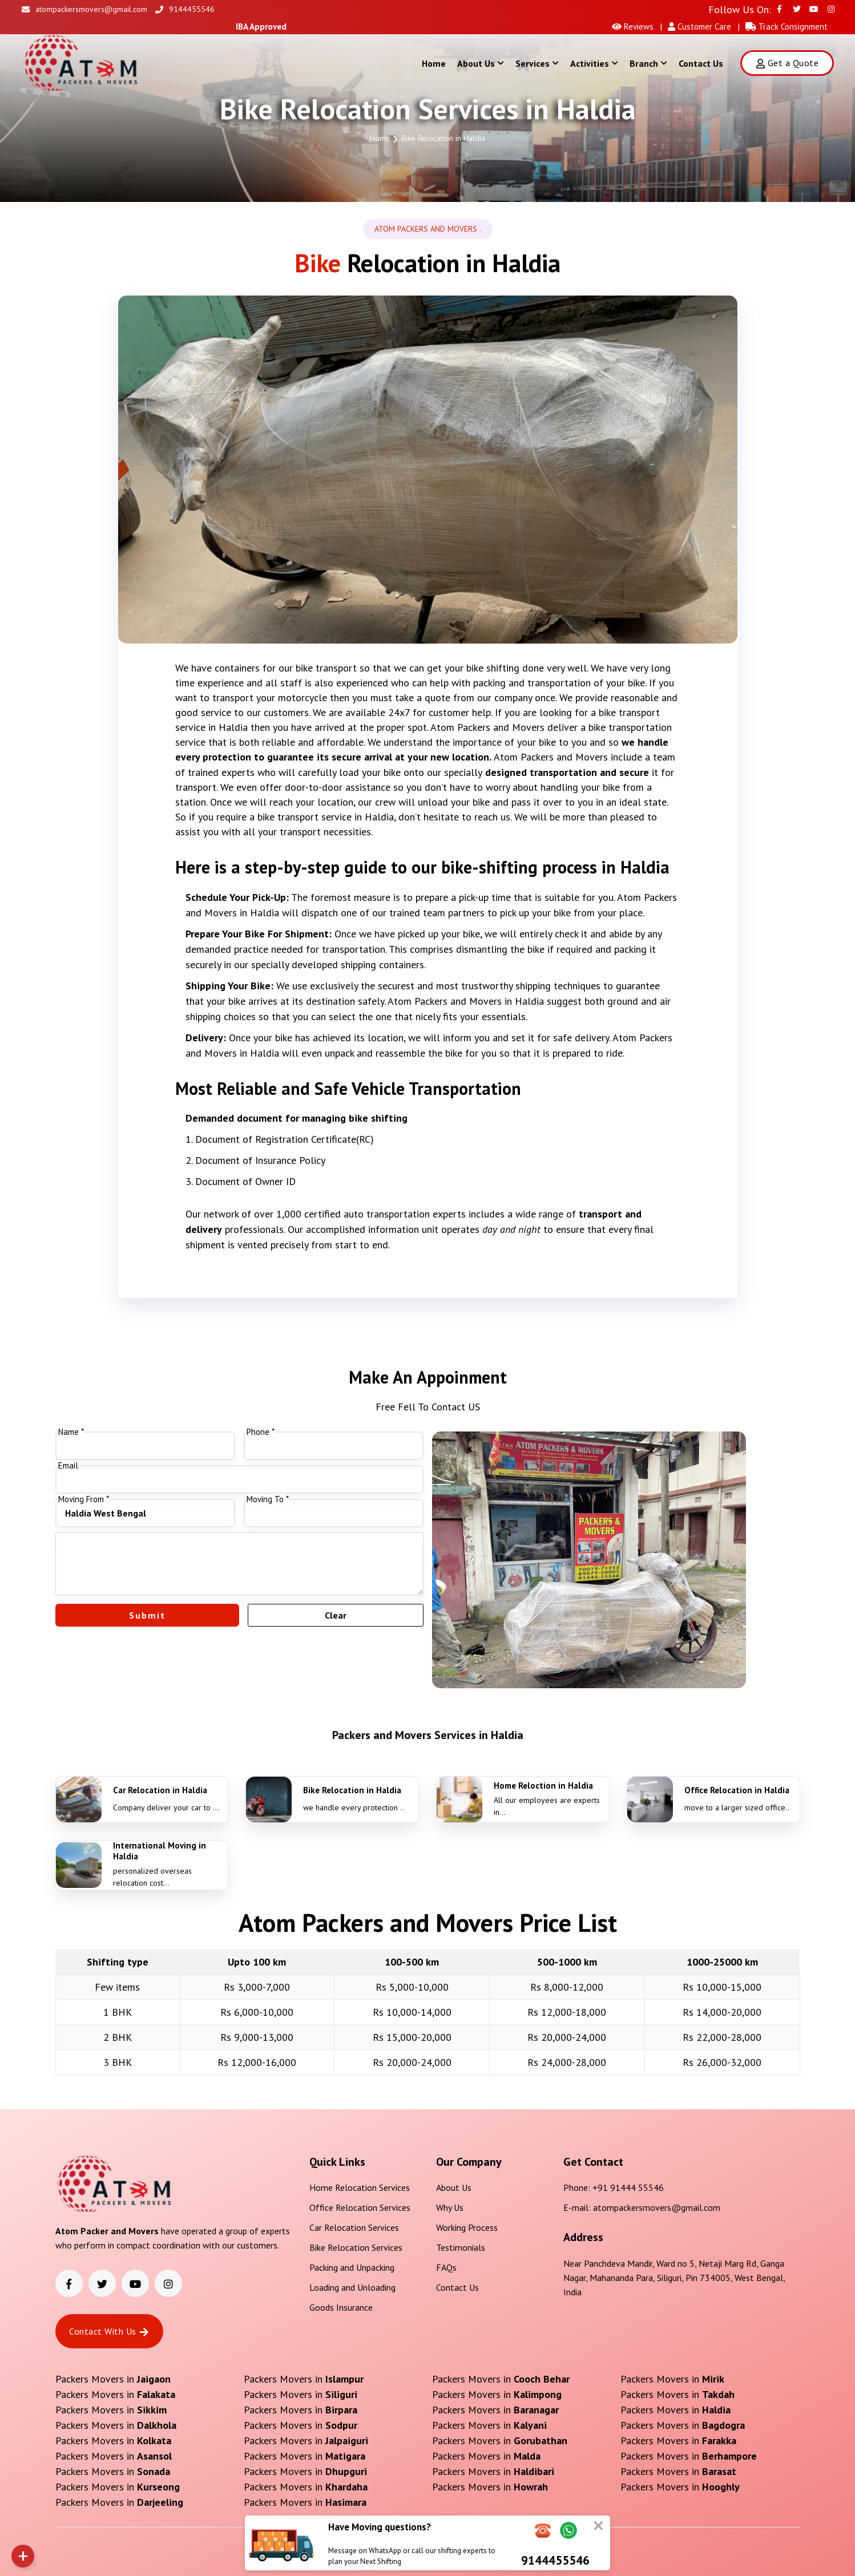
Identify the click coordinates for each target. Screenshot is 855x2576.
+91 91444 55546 (628, 2187)
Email (68, 1465)
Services (537, 63)
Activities (594, 63)
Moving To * (268, 1499)
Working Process (467, 2227)
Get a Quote (787, 62)
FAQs (446, 2267)
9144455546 (185, 9)
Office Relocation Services (359, 2207)
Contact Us (701, 63)
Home (434, 63)
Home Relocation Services (359, 2187)
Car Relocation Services (354, 2227)
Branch (648, 63)
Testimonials (460, 2247)
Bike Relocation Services (355, 2247)
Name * (71, 1432)
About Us (480, 63)
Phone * (261, 1432)
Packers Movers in (113, 2379)
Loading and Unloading (352, 2287)
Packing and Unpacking (351, 2267)
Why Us (449, 2207)
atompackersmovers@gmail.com (84, 9)
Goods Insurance (341, 2307)
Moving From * (83, 1499)
